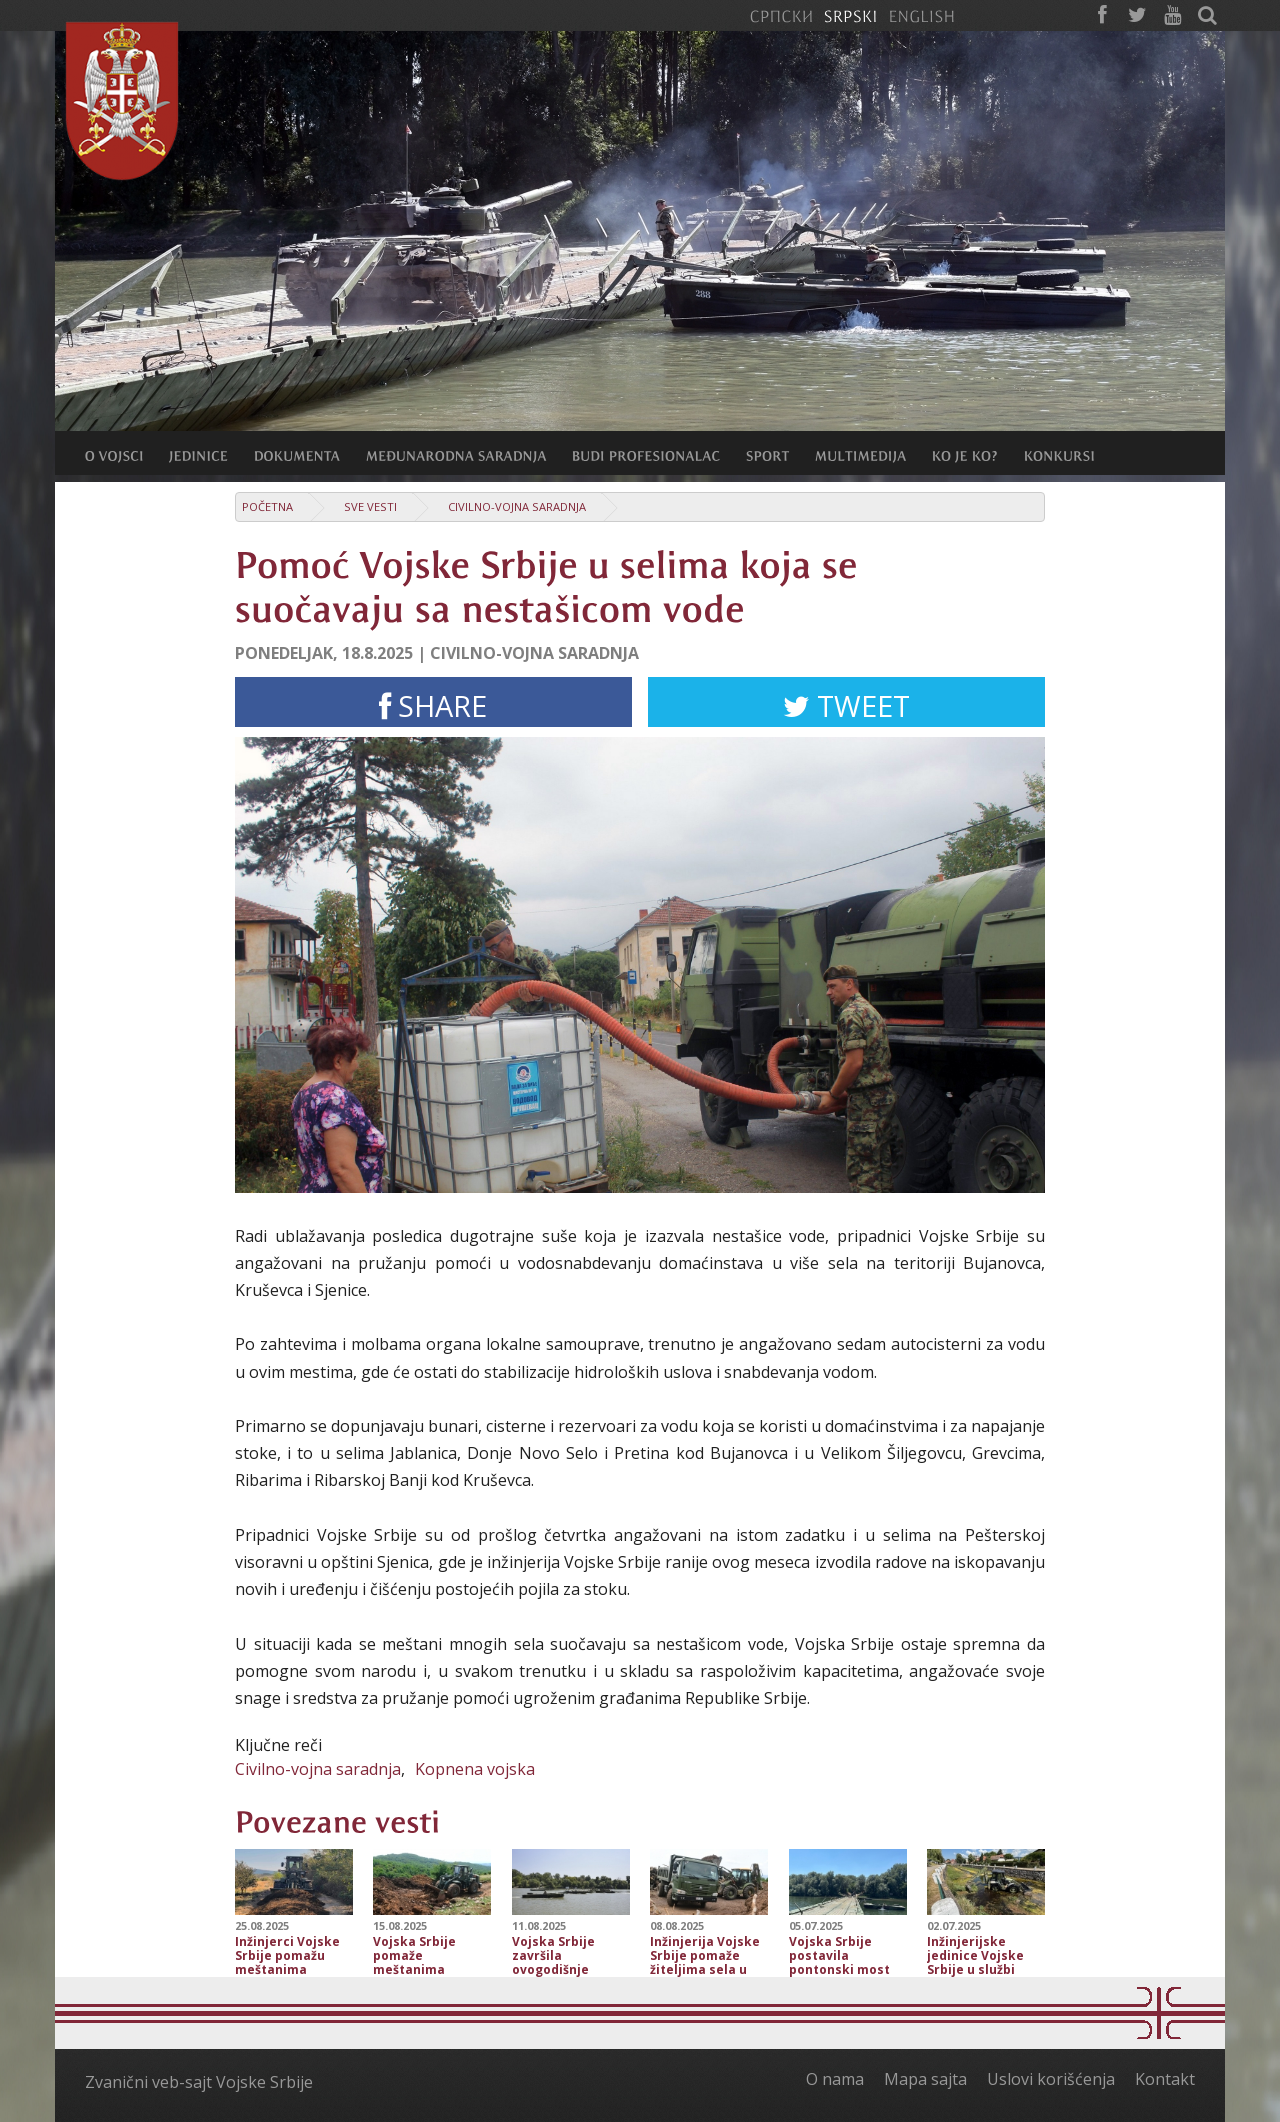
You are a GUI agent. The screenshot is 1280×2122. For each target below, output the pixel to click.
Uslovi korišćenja (1051, 2079)
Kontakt (1165, 2079)
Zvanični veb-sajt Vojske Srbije (199, 2082)
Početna (267, 506)
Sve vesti (370, 506)
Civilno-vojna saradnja (517, 506)
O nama (835, 2079)
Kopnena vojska (475, 1769)
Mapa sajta (925, 2079)
